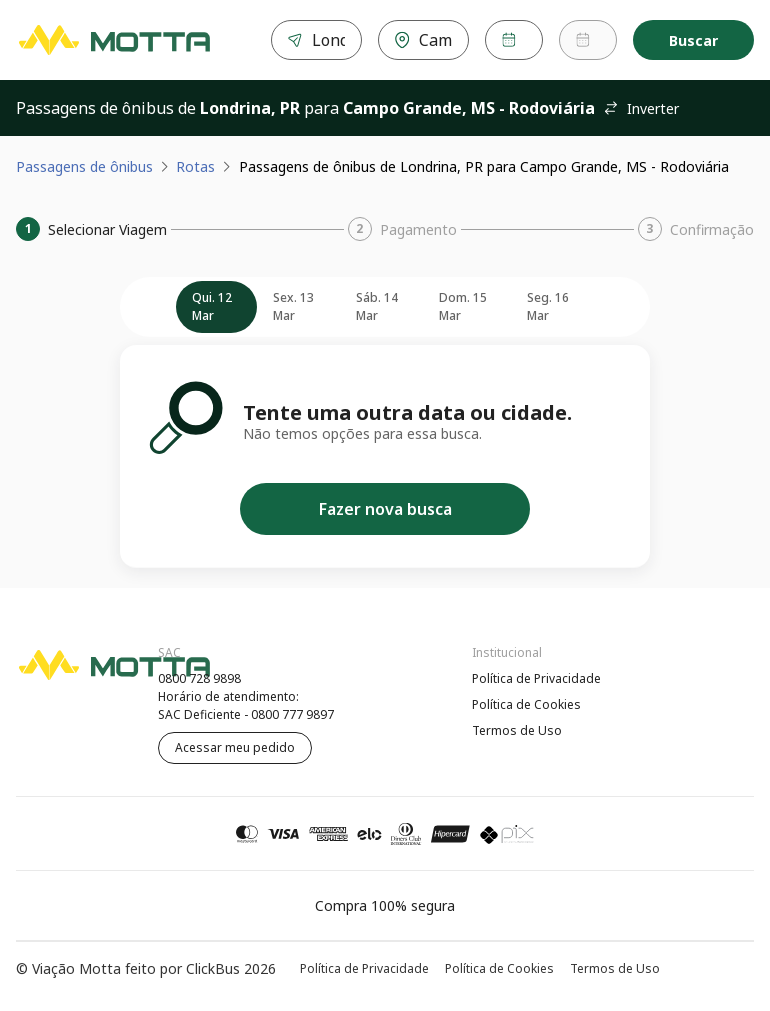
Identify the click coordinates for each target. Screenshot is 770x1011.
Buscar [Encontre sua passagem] (693, 40)
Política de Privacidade (536, 678)
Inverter (641, 108)
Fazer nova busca (385, 509)
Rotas (195, 166)
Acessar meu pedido (235, 747)
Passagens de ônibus (84, 166)
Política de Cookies (526, 704)
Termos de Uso (517, 730)
